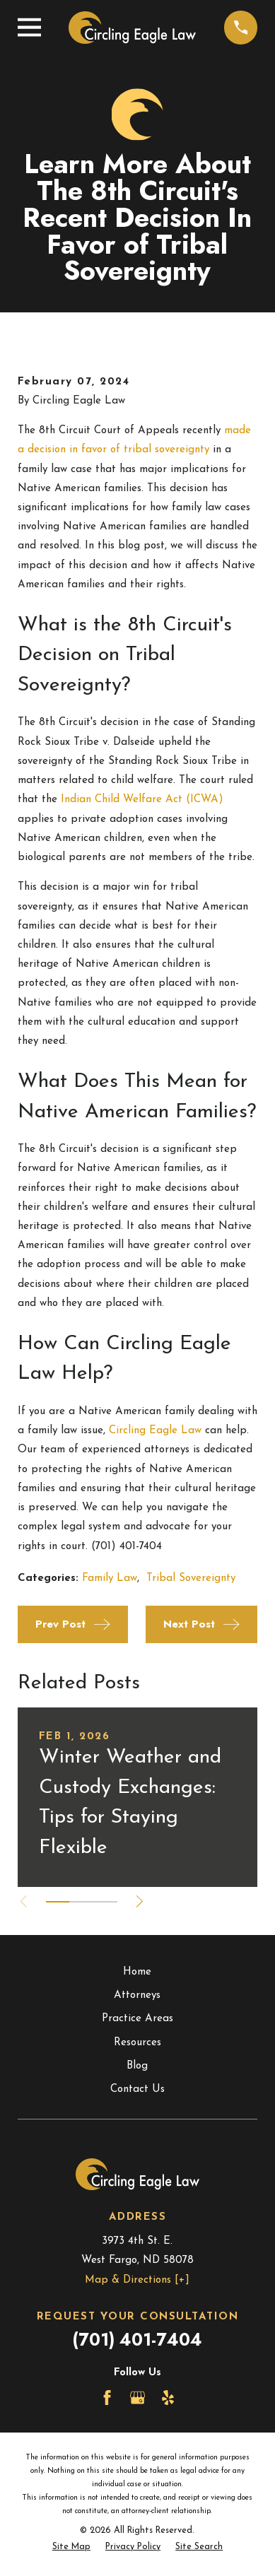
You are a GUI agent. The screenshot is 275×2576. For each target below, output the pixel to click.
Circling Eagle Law (155, 1430)
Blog (137, 2066)
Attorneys (137, 1995)
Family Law (109, 1578)
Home (137, 1972)
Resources (137, 2042)
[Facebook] (107, 2397)
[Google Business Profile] (137, 2397)
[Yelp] (167, 2397)
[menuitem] (71, 2547)
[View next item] (140, 1901)
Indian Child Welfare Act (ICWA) (142, 799)
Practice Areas (137, 2018)
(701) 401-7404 (137, 2339)
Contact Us (137, 2089)
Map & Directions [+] (137, 2280)
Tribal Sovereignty (190, 1578)
